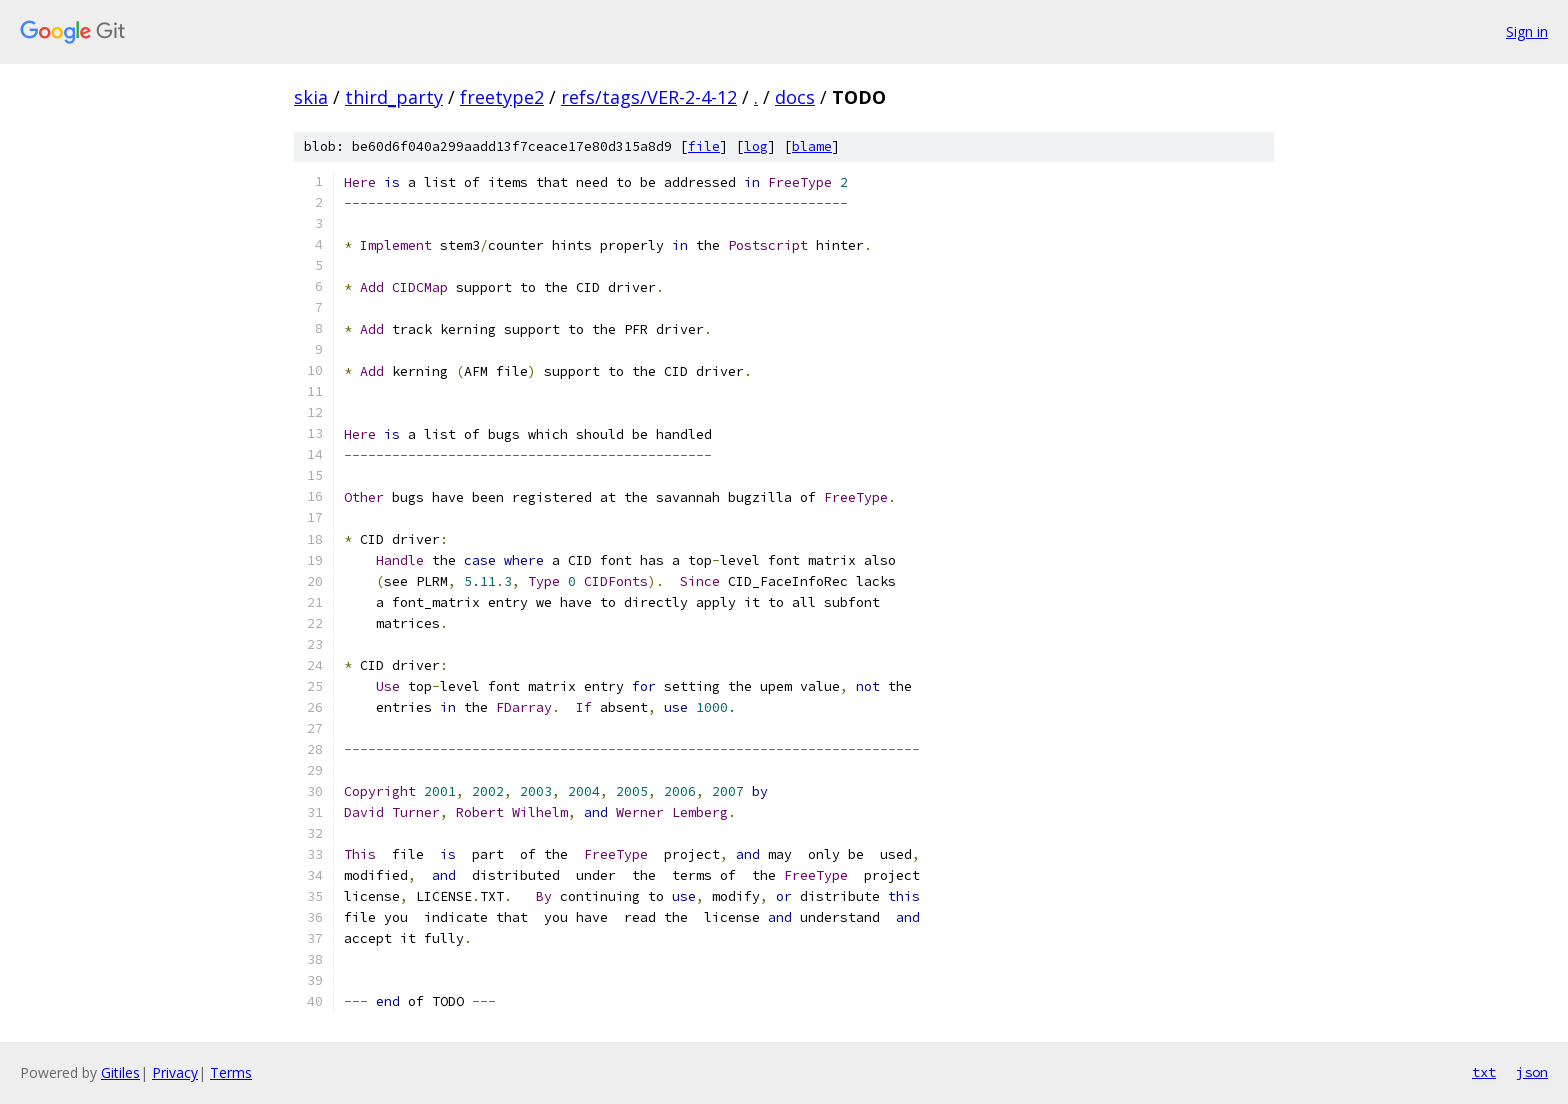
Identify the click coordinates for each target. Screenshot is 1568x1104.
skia (311, 97)
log (756, 146)
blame (812, 146)
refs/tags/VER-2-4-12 (649, 97)
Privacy (175, 1072)
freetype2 (502, 97)
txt (1484, 1072)
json (1532, 1072)
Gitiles (120, 1072)
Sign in (1527, 31)
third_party (394, 97)
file (704, 146)
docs (795, 97)
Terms (231, 1072)
